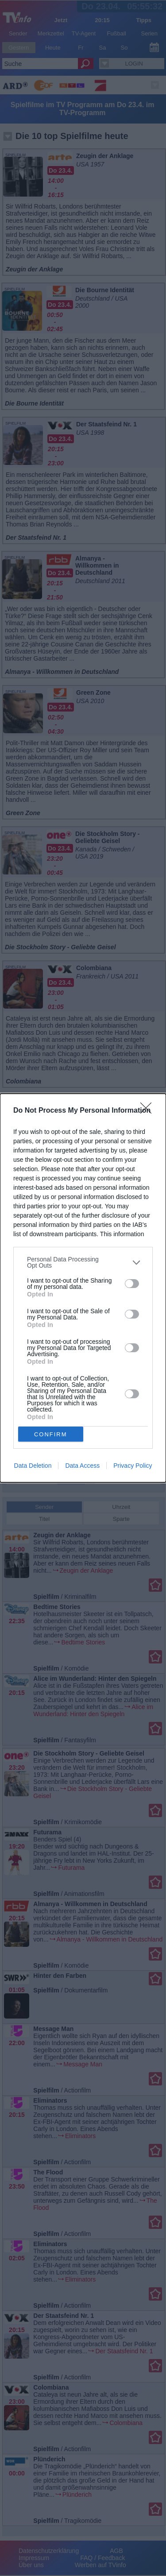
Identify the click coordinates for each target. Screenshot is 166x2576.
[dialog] (83, 1288)
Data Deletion (33, 1465)
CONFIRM (50, 1434)
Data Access (82, 1465)
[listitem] (83, 1262)
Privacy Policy (132, 1465)
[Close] (148, 1110)
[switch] (132, 1283)
